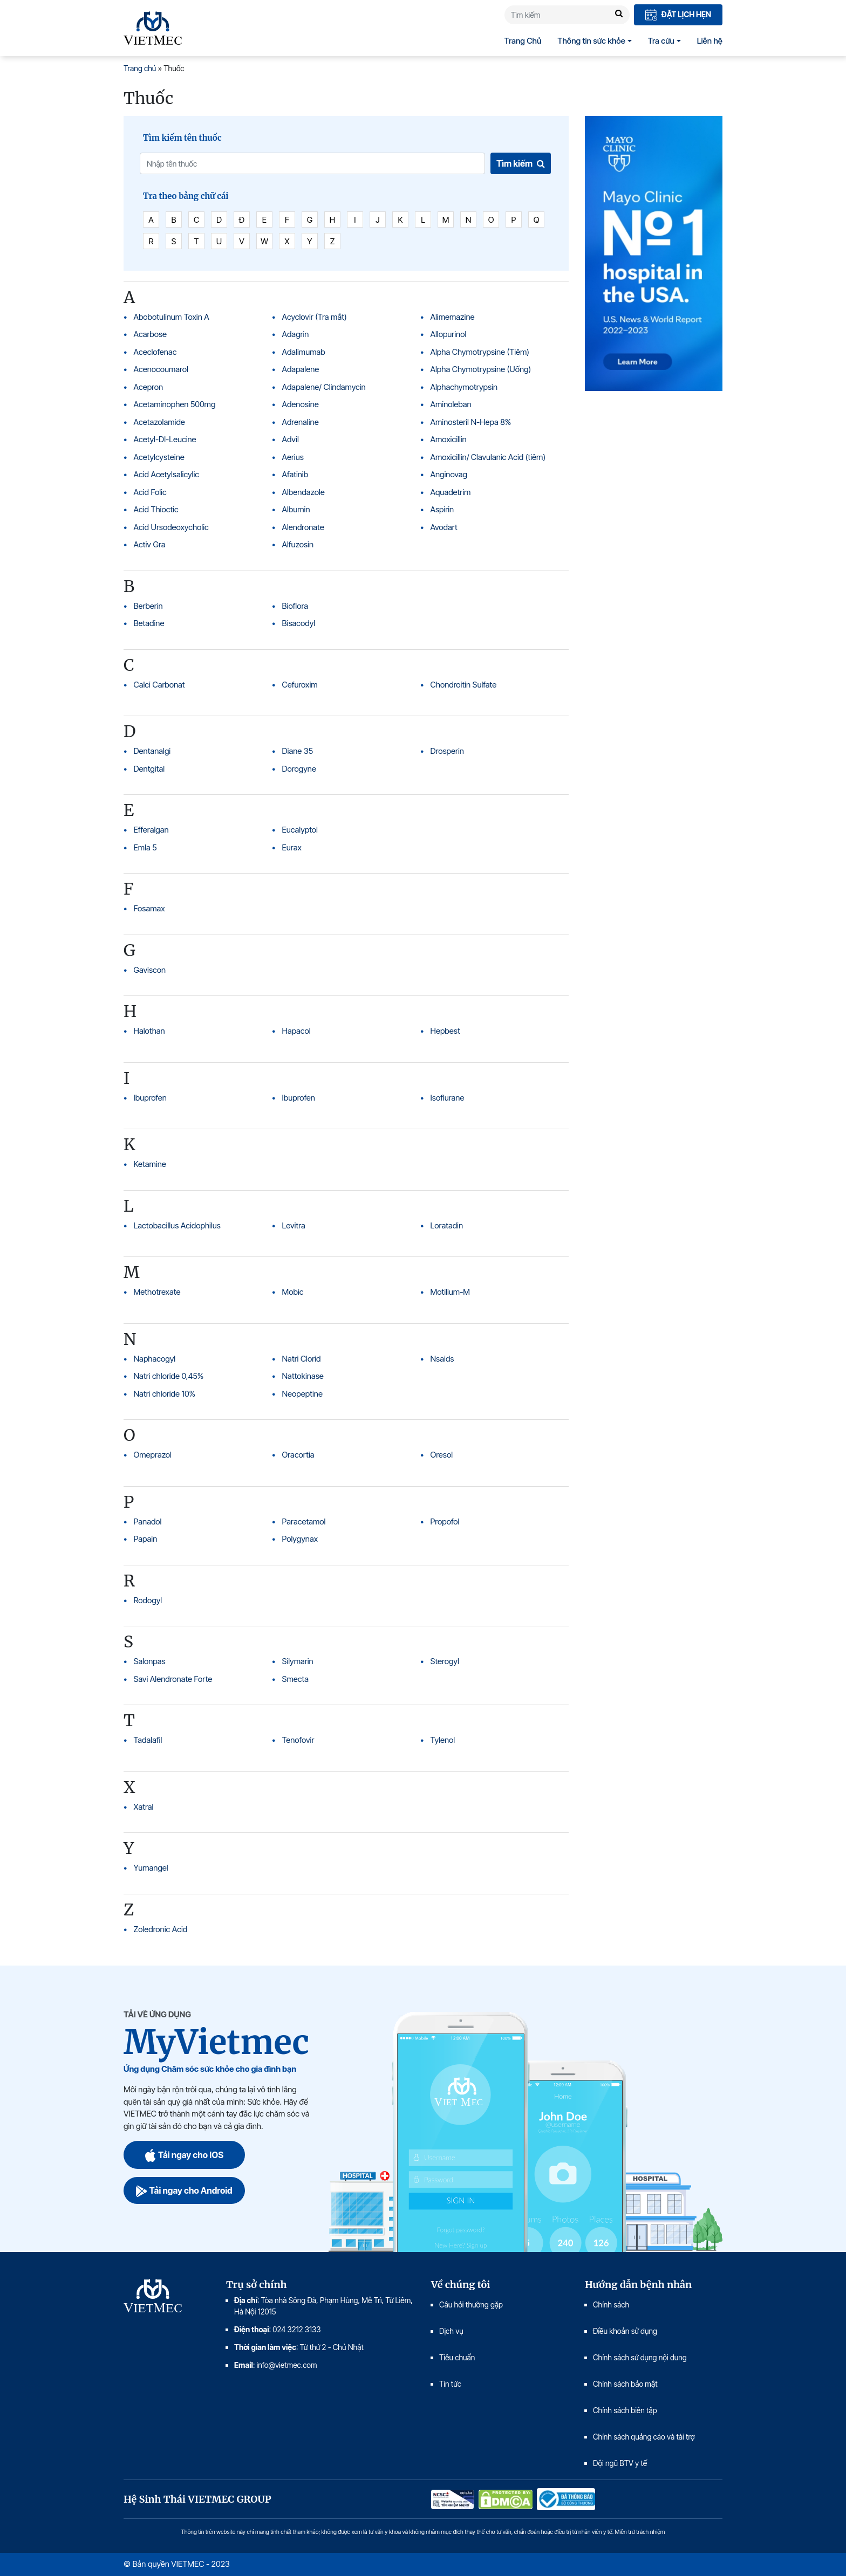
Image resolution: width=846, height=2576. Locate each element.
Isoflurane (448, 1098)
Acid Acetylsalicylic (166, 474)
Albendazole (303, 492)
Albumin (296, 509)
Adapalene (300, 369)
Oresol (442, 1455)
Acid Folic (150, 492)
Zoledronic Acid (161, 1929)
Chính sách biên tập (626, 2410)
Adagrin (295, 334)
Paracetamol (304, 1521)
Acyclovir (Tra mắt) (314, 317)
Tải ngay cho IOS (184, 2154)
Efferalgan (151, 830)
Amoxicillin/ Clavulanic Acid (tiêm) (488, 457)
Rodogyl (148, 1600)
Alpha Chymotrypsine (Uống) (481, 369)
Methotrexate (157, 1292)
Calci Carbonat (159, 684)
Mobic (293, 1292)
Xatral (144, 1807)
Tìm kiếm (520, 163)
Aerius (293, 457)
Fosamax (149, 908)
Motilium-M (450, 1292)
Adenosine (300, 404)
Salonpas (150, 1661)
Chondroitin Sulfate (464, 684)
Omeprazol (153, 1455)
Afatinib (295, 474)
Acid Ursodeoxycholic (171, 527)
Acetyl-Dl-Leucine (165, 439)
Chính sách (611, 2304)
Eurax (292, 847)
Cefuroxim (300, 684)
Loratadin (447, 1225)
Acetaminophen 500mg (175, 404)
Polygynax (300, 1539)
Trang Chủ (523, 41)
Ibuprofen (150, 1098)
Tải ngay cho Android (184, 2190)
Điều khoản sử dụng (625, 2330)
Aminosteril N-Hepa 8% (471, 422)
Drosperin (447, 751)
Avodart (444, 527)
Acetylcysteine (159, 457)
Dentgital (149, 769)
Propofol (445, 1521)
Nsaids (442, 1359)
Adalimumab (303, 352)
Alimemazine (453, 317)
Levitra (293, 1225)
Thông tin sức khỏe (591, 41)
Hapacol (296, 1031)
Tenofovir (298, 1740)
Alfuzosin (298, 544)
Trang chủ (140, 68)
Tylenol (443, 1740)
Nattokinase (303, 1376)
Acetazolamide (159, 422)
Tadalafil (148, 1740)
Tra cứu (661, 41)
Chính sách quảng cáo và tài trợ (644, 2436)
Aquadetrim (451, 492)
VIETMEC (153, 28)
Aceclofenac (155, 352)
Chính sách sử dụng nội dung (640, 2357)
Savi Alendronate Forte (173, 1679)
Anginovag (449, 474)
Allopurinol (449, 334)
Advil (290, 439)
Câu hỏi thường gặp (471, 2304)
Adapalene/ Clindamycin (324, 387)
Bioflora (295, 606)
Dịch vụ (451, 2330)
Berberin (148, 606)
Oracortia (298, 1455)
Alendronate (303, 527)
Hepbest (445, 1031)
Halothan (149, 1031)
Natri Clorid (301, 1359)
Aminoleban (451, 404)
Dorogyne (299, 769)
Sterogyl (445, 1661)
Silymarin (297, 1661)
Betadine (149, 623)
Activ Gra (150, 544)
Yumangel (151, 1868)
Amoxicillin (449, 439)
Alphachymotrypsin (464, 387)
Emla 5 (145, 847)
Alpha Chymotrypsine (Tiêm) (480, 352)
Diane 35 (297, 751)
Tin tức (450, 2383)
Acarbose (150, 334)
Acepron (148, 387)
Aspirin (442, 509)
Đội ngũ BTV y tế (620, 2463)
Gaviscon (150, 970)
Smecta (295, 1679)
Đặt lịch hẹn (678, 15)
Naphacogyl (155, 1359)
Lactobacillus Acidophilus (177, 1225)
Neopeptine (302, 1394)
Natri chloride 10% (165, 1394)
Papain (146, 1539)
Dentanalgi (152, 751)
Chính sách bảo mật (625, 2383)
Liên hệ (709, 41)
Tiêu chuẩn (457, 2357)
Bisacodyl (299, 623)
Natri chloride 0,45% (169, 1376)
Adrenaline (300, 422)
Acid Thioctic (156, 509)
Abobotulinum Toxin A (171, 317)
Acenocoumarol (161, 369)
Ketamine (150, 1164)
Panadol (148, 1521)
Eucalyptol (300, 830)
